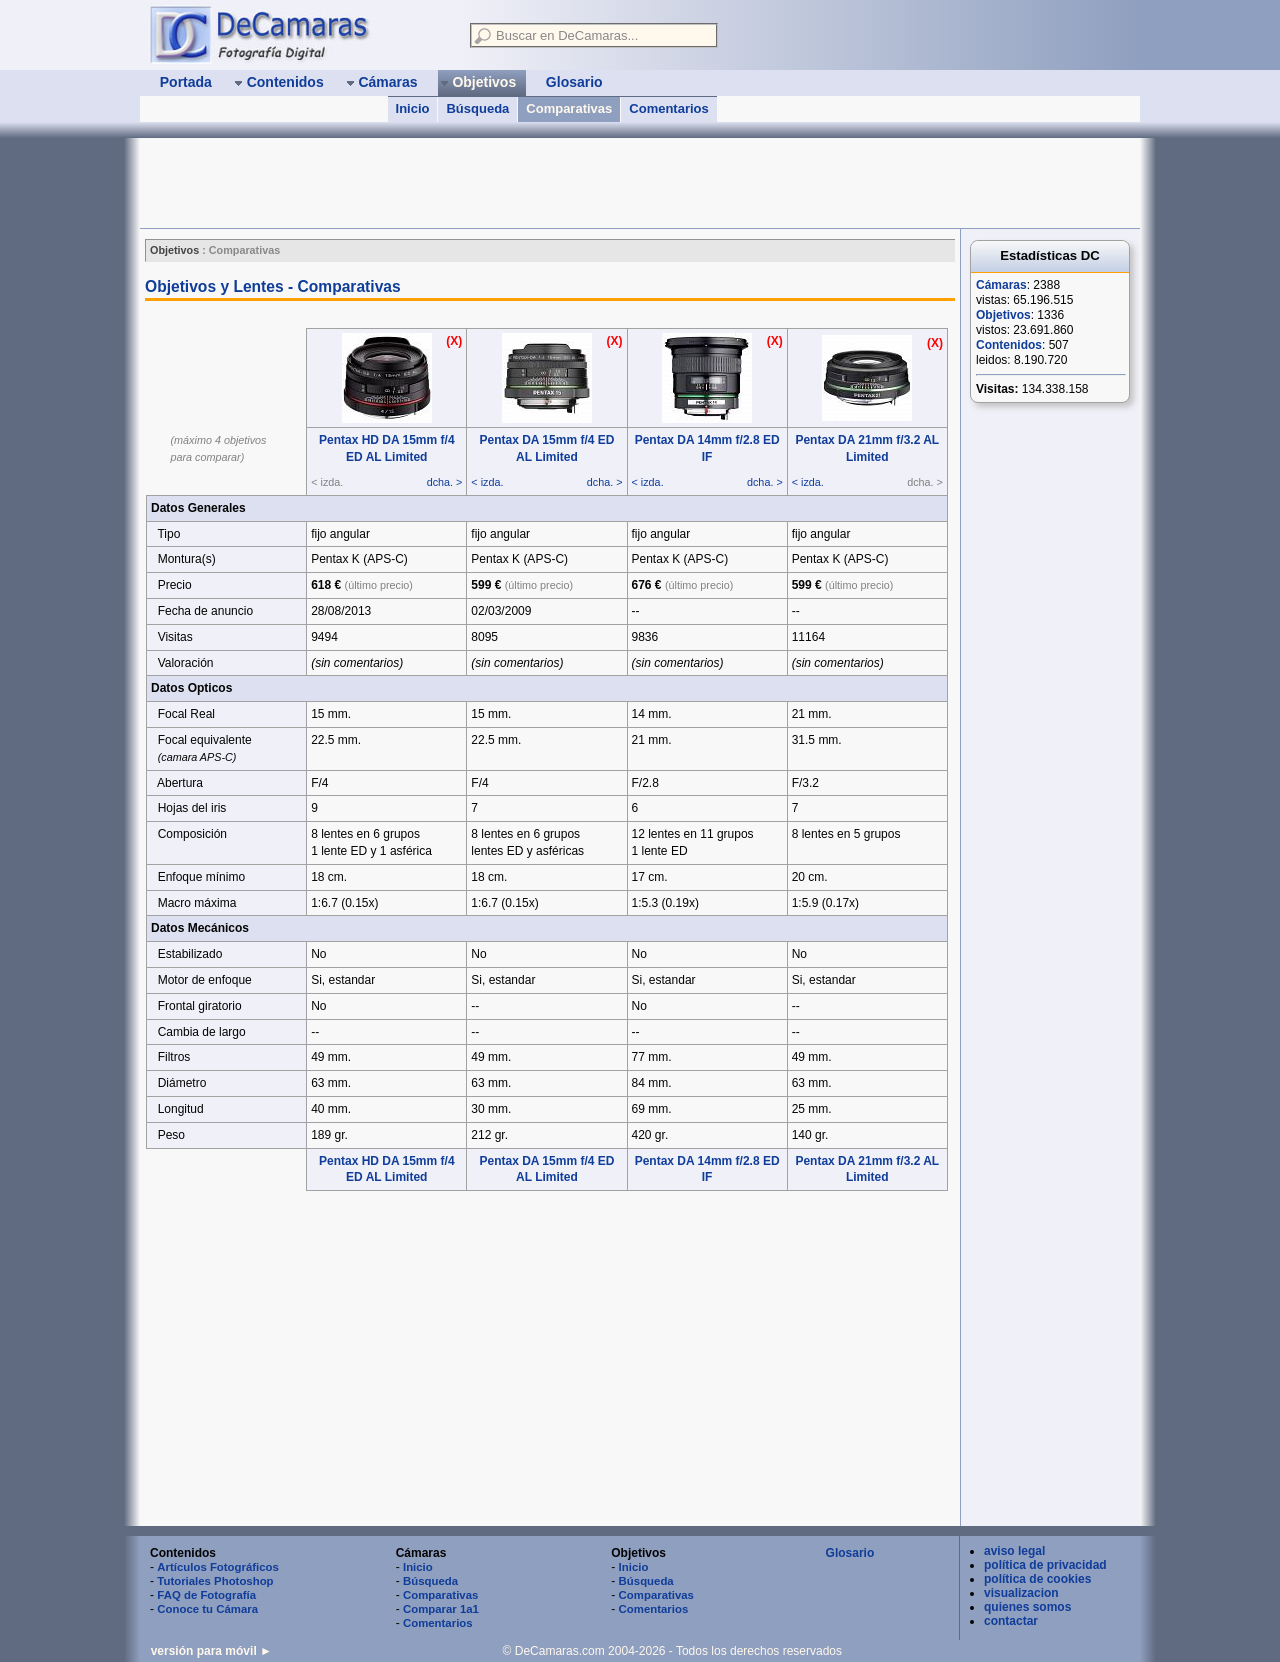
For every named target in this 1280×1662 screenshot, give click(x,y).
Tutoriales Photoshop (215, 1581)
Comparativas (569, 108)
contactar (1011, 1621)
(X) (454, 341)
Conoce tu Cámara (207, 1609)
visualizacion (1021, 1593)
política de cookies (1037, 1579)
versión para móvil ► (211, 1651)
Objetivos (1003, 315)
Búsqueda (477, 108)
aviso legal (1014, 1551)
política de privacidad (1045, 1565)
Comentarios (668, 108)
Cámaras (1001, 285)
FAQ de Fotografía (206, 1595)
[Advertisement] (504, 183)
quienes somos (1027, 1607)
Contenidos (1009, 345)
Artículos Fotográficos (218, 1567)
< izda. (487, 482)
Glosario (850, 1553)
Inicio (413, 108)
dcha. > (445, 482)
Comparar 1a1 (441, 1609)
